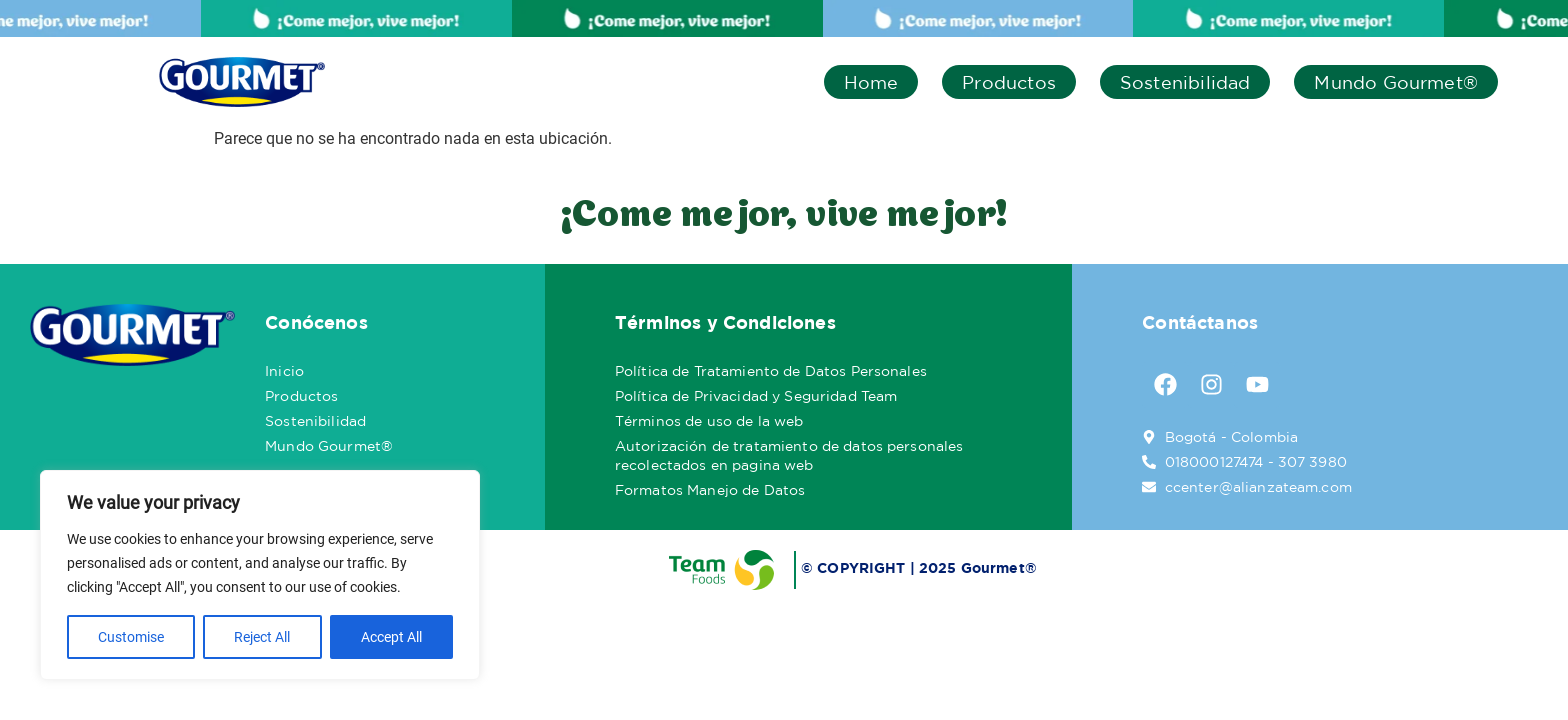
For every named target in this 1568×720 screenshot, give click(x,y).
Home (871, 82)
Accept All (391, 637)
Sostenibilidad (1185, 82)
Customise (131, 637)
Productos (1009, 82)
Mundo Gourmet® (1396, 82)
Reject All (262, 637)
